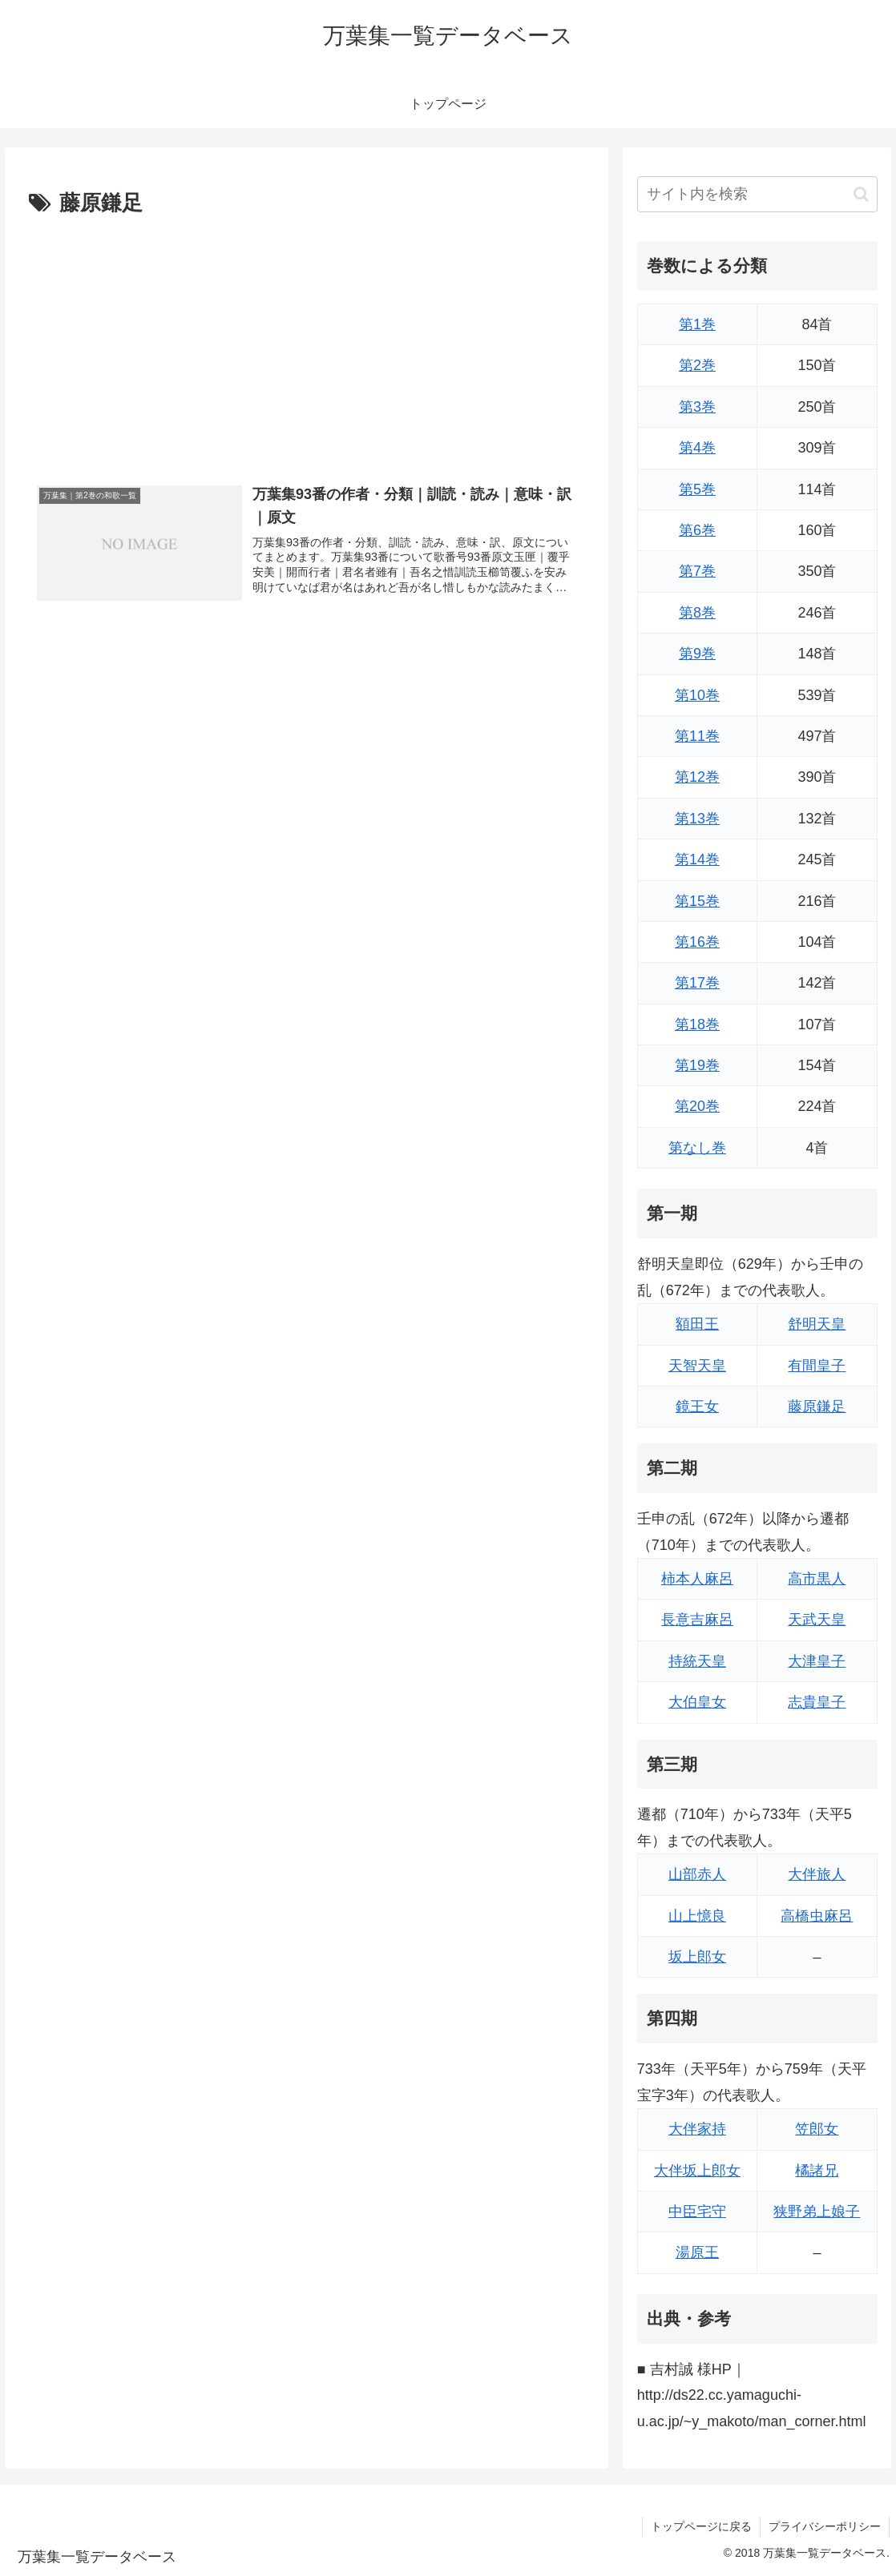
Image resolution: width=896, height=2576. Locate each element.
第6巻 (697, 530)
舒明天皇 (817, 1324)
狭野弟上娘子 (816, 2212)
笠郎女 (816, 2129)
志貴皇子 (817, 1702)
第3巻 (697, 407)
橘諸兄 (816, 2171)
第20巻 (697, 1106)
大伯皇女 (697, 1702)
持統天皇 (697, 1661)
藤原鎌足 (817, 1407)
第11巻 (697, 736)
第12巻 (697, 777)
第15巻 (697, 901)
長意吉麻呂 (697, 1620)
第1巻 (697, 324)
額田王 (697, 1324)
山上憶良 (697, 1916)
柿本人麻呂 (697, 1579)
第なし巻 (697, 1148)
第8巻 (697, 613)
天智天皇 (697, 1366)
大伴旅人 (817, 1874)
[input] (757, 194)
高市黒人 (817, 1579)
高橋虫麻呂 (817, 1916)
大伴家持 (697, 2129)
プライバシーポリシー (825, 2526)
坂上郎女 (697, 1957)
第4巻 (697, 448)
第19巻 (697, 1065)
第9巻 (697, 654)
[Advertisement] (307, 342)
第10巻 (697, 695)
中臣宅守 (697, 2212)
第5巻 (697, 489)
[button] (861, 194)
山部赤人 (697, 1874)
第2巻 (697, 365)
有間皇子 (817, 1366)
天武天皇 (817, 1620)
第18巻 (697, 1024)
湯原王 (697, 2252)
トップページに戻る (701, 2526)
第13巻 (697, 819)
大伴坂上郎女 (697, 2171)
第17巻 (697, 983)
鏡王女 (697, 1407)
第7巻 (697, 571)
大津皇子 (817, 1661)
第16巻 (697, 942)
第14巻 (697, 859)
